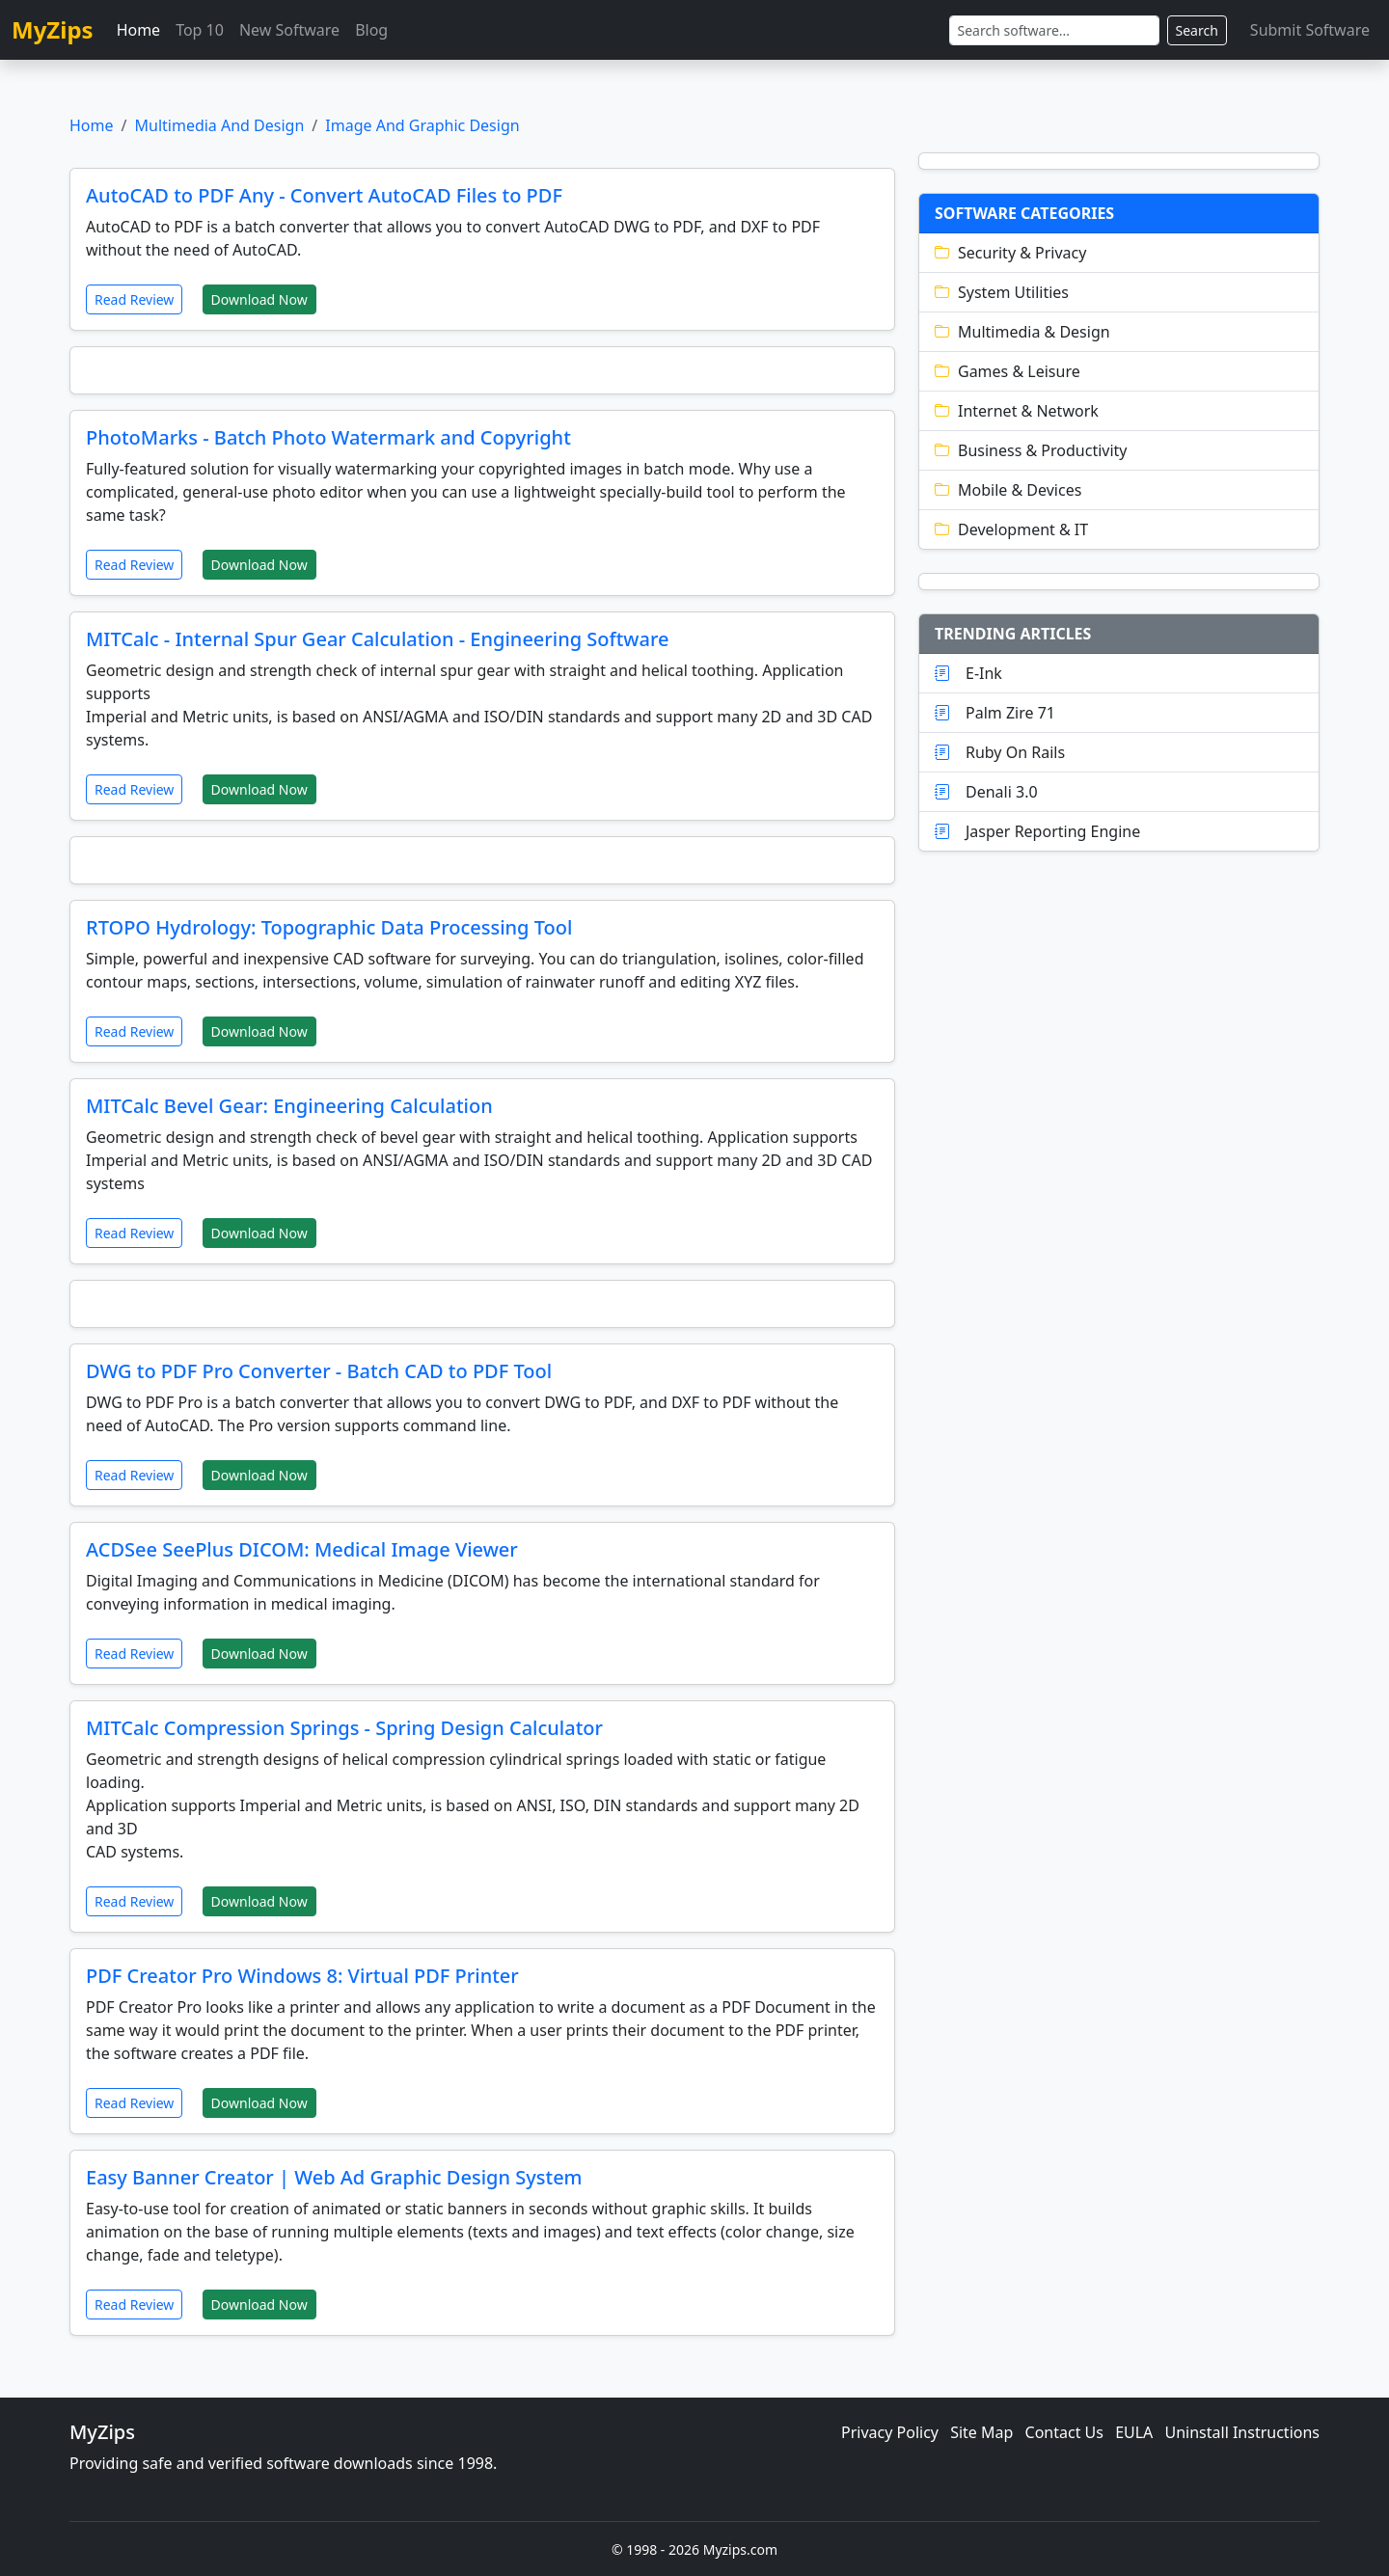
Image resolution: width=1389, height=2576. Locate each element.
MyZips (53, 29)
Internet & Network (1017, 410)
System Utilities (1002, 292)
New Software (289, 30)
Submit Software (1310, 30)
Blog (371, 30)
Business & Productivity (1031, 450)
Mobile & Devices (1008, 490)
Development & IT (1011, 529)
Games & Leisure (1007, 371)
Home (139, 30)
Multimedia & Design (1022, 331)
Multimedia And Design (219, 125)
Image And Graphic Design (422, 125)
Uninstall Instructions (1243, 2432)
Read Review (134, 299)
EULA (1134, 2432)
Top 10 (200, 30)
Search (1197, 30)
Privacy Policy (890, 2432)
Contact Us (1064, 2432)
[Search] (1054, 30)
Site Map (981, 2432)
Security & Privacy (1010, 252)
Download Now (259, 299)
